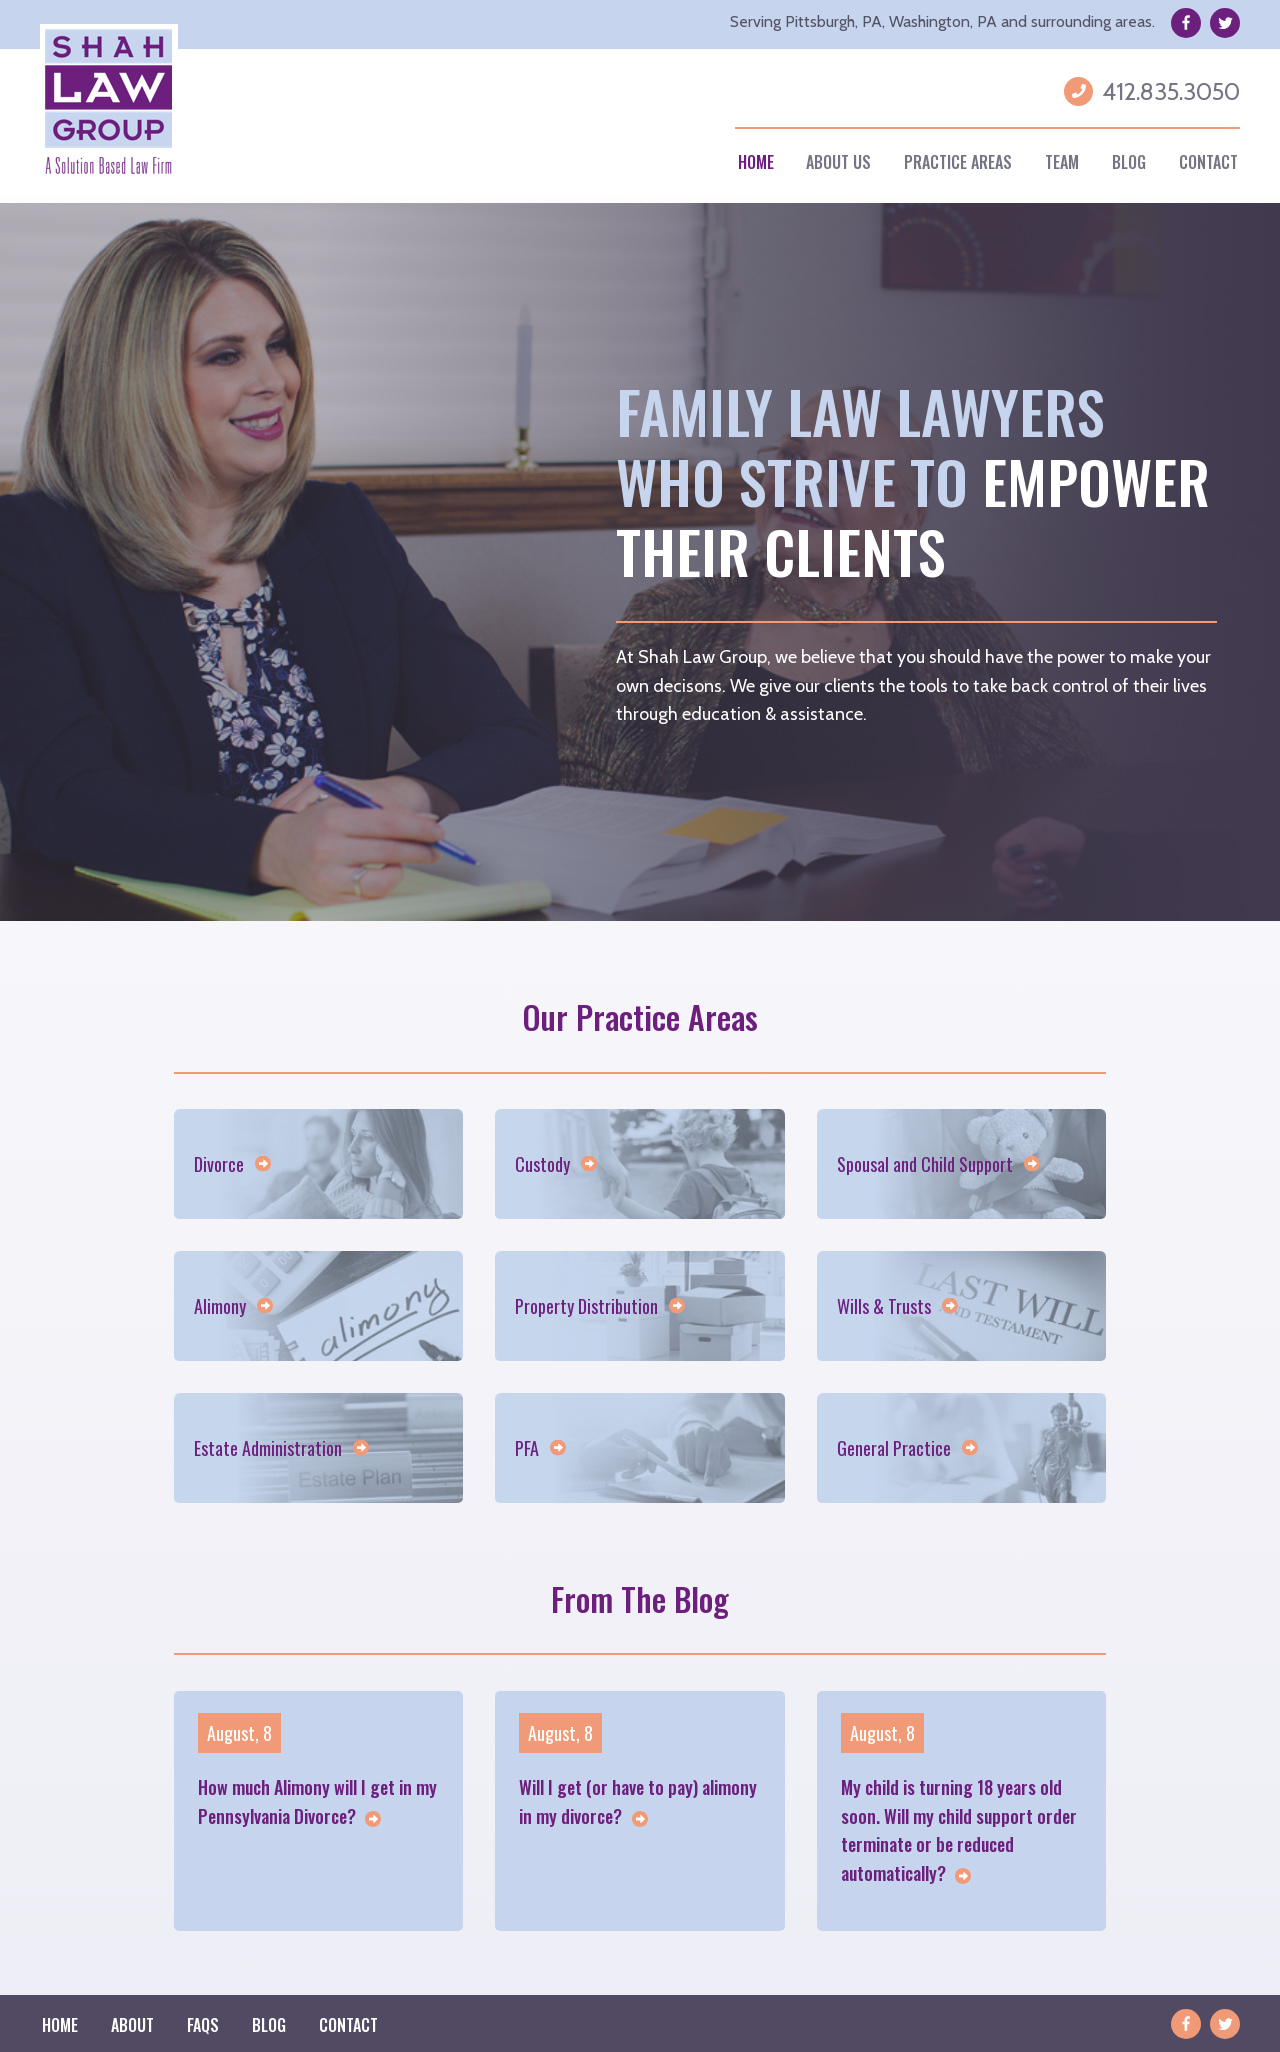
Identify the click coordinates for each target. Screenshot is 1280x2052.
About (132, 2025)
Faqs (203, 2025)
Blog (1129, 162)
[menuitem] (755, 162)
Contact (1208, 162)
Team (1062, 162)
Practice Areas (958, 162)
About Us (838, 162)
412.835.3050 (1171, 91)
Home (756, 162)
